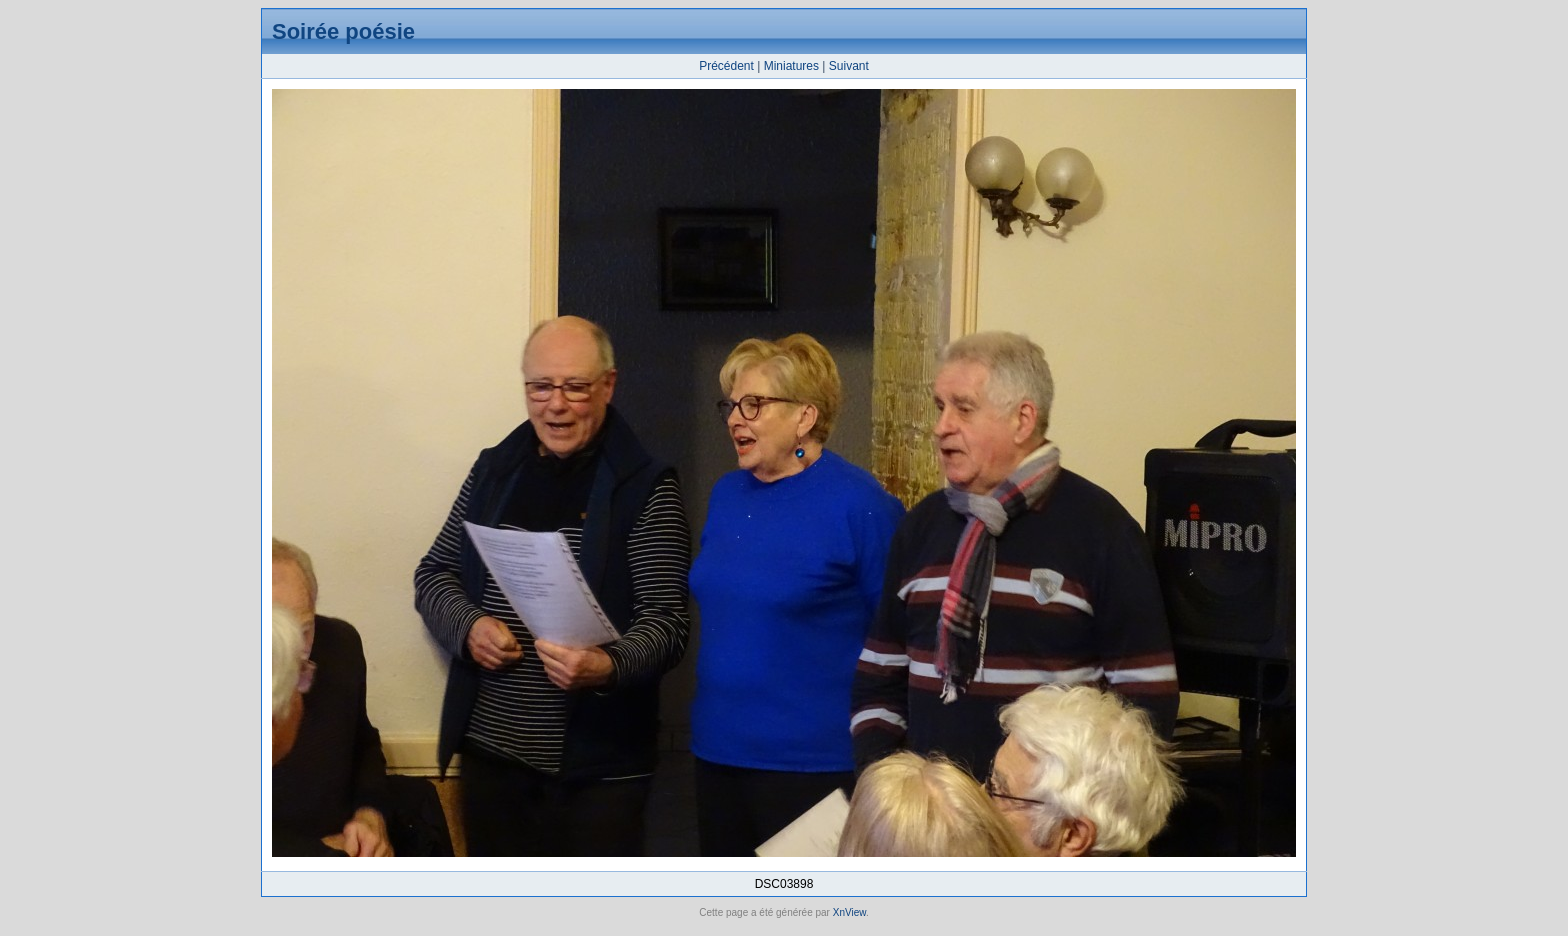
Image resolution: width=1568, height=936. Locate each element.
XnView (849, 912)
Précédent (726, 66)
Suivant (849, 66)
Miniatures (791, 66)
